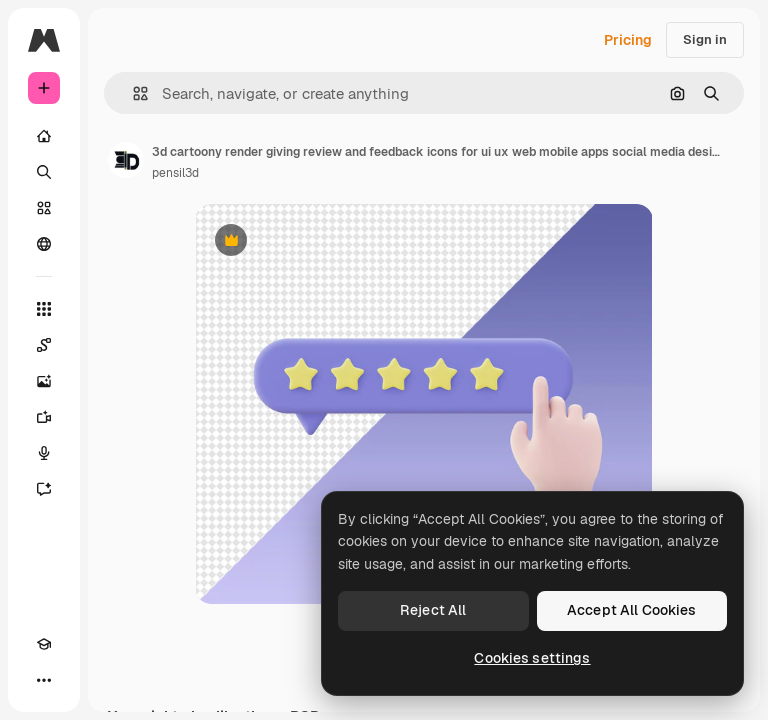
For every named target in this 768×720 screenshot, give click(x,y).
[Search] (44, 172)
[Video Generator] (44, 417)
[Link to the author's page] (126, 160)
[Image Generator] (44, 381)
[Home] (44, 136)
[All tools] (44, 309)
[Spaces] (44, 345)
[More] (44, 680)
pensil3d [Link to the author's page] (175, 173)
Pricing (628, 40)
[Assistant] (44, 489)
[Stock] (44, 208)
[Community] (44, 244)
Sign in (705, 39)
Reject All (433, 610)
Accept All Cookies (632, 610)
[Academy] (44, 644)
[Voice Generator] (44, 453)
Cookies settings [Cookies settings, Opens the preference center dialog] (532, 658)
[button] (132, 93)
